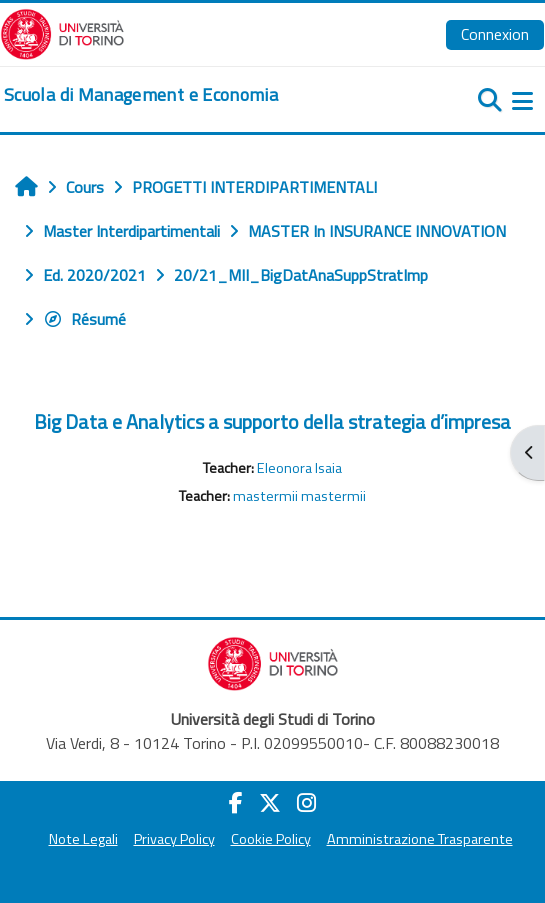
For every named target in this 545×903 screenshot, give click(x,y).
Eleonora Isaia (299, 468)
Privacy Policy (174, 839)
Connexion (495, 34)
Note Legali (83, 839)
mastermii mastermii (299, 496)
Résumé (84, 319)
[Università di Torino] (62, 32)
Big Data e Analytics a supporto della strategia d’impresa (272, 421)
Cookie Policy (271, 839)
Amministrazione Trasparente (420, 839)
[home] (141, 95)
